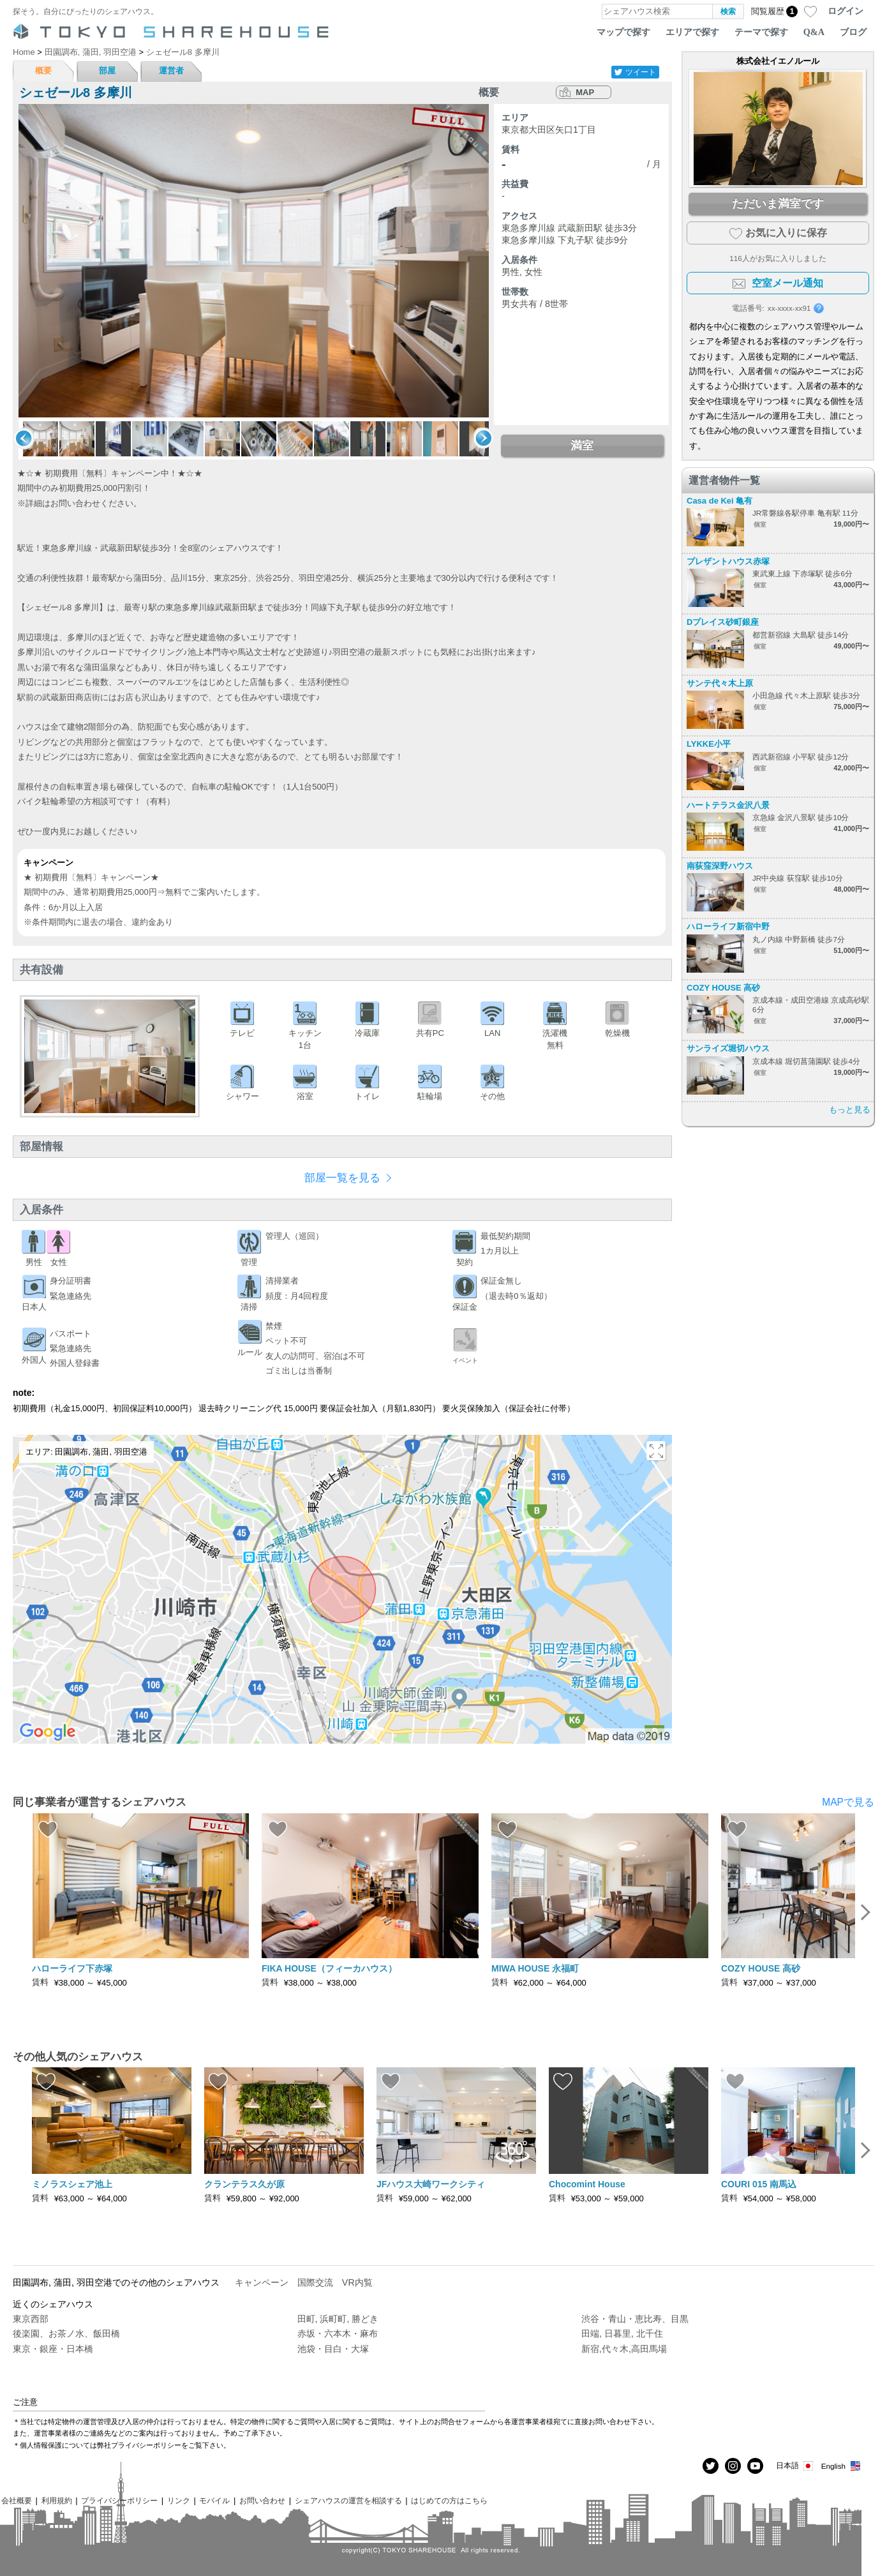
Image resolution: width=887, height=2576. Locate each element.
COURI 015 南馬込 (758, 2184)
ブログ (853, 32)
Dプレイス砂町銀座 (723, 622)
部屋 (107, 70)
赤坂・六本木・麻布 (337, 2333)
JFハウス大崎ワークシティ (430, 2184)
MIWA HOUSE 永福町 (535, 1968)
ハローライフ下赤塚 (72, 1968)
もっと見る (849, 1109)
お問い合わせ (262, 2500)
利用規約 (56, 2500)
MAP (585, 92)
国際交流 (315, 2282)
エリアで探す (692, 32)
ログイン (845, 11)
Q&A (813, 32)
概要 (43, 70)
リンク (178, 2500)
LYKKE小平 (709, 744)
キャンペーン (261, 2282)
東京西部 (30, 2319)
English (841, 2466)
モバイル (214, 2500)
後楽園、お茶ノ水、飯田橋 (66, 2333)
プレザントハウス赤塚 (728, 561)
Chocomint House (587, 2184)
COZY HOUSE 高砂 (723, 987)
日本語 (795, 2466)
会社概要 (16, 2500)
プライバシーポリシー (119, 2500)
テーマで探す (761, 32)
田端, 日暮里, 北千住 (622, 2333)
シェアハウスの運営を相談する (348, 2500)
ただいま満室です (778, 203)
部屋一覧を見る (342, 1178)
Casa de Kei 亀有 (719, 500)
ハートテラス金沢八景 (728, 805)
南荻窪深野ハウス (720, 866)
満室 (581, 445)
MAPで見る (848, 1802)
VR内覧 (357, 2282)
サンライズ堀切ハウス (728, 1048)
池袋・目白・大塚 (333, 2349)
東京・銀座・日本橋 (53, 2349)
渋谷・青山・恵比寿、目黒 (635, 2319)
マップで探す (623, 32)
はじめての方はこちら (449, 2500)
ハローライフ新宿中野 (728, 926)
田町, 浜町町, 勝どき (338, 2319)
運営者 (171, 70)
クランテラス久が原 (244, 2184)
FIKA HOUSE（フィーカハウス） (329, 1968)
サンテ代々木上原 (720, 683)
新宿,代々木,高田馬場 (624, 2349)
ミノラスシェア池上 (72, 2184)
